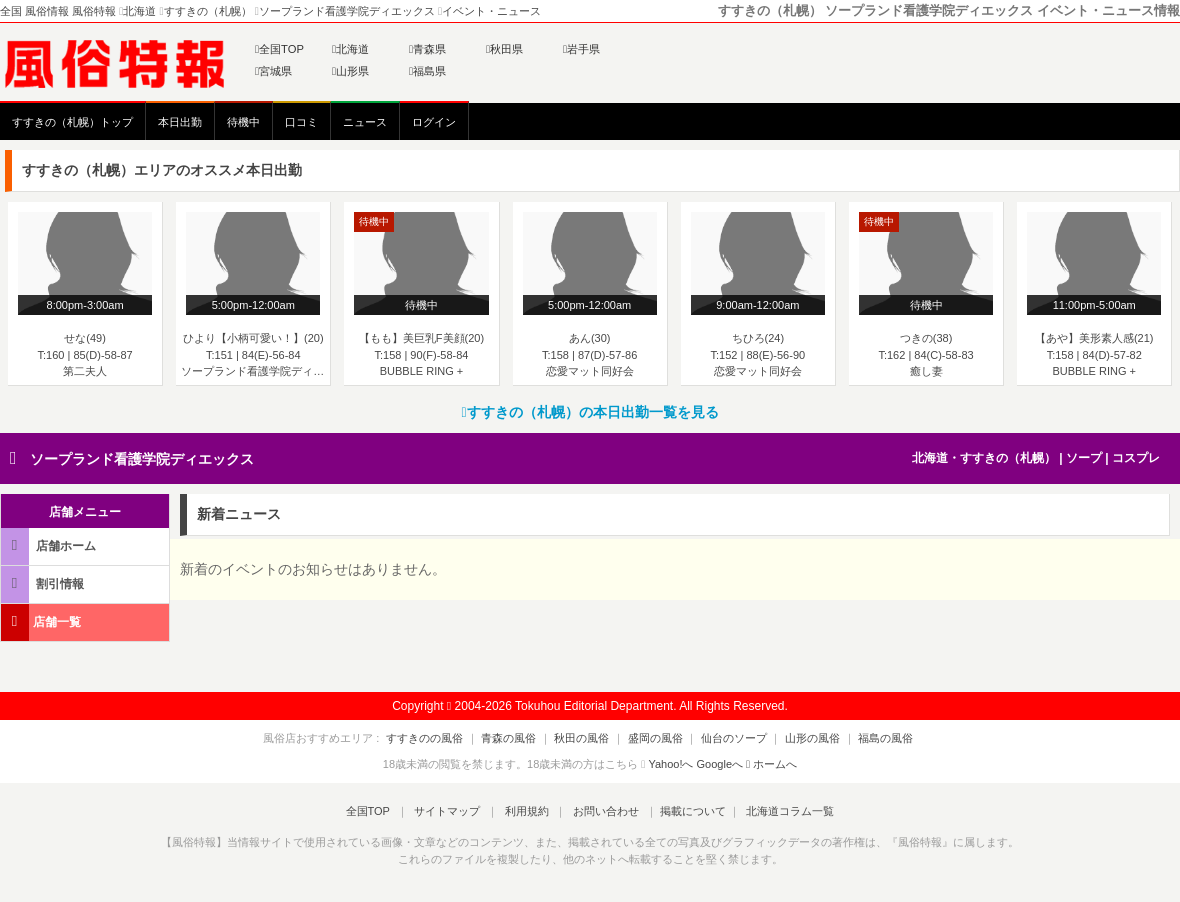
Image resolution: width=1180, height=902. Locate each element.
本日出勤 (180, 122)
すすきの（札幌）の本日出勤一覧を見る (589, 412)
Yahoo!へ (670, 764)
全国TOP (279, 49)
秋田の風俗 (589, 738)
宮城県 (273, 71)
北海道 (350, 49)
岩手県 (581, 49)
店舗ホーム (50, 545)
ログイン (434, 122)
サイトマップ (454, 811)
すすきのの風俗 (446, 738)
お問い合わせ (599, 811)
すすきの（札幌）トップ (72, 122)
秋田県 (504, 49)
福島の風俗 (864, 738)
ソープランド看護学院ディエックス (142, 459)
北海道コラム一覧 (776, 811)
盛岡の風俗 (655, 738)
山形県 (350, 71)
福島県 (427, 71)
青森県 (427, 49)
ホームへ (771, 764)
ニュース (365, 122)
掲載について (682, 811)
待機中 (243, 122)
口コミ (301, 122)
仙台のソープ (727, 738)
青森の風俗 (523, 738)
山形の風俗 (798, 738)
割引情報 (44, 583)
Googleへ (720, 764)
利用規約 (527, 811)
